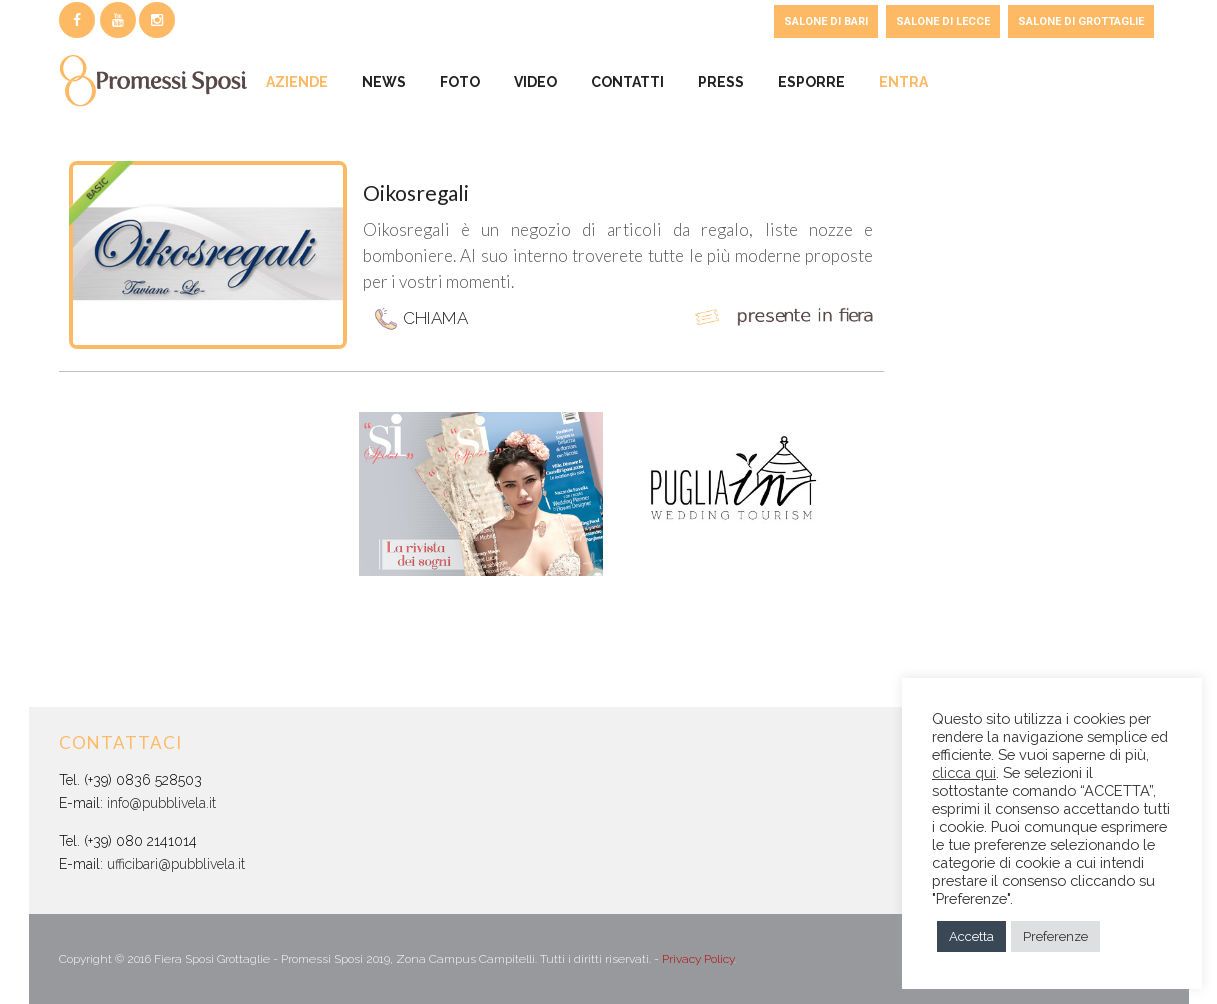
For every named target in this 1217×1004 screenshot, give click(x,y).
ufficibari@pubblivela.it (176, 864)
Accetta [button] (971, 936)
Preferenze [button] (1055, 936)
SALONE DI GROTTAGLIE (1081, 21)
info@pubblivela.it (161, 803)
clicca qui (964, 772)
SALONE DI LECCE (943, 21)
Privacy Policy (698, 959)
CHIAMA (420, 319)
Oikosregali (416, 192)
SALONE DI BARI (826, 21)
